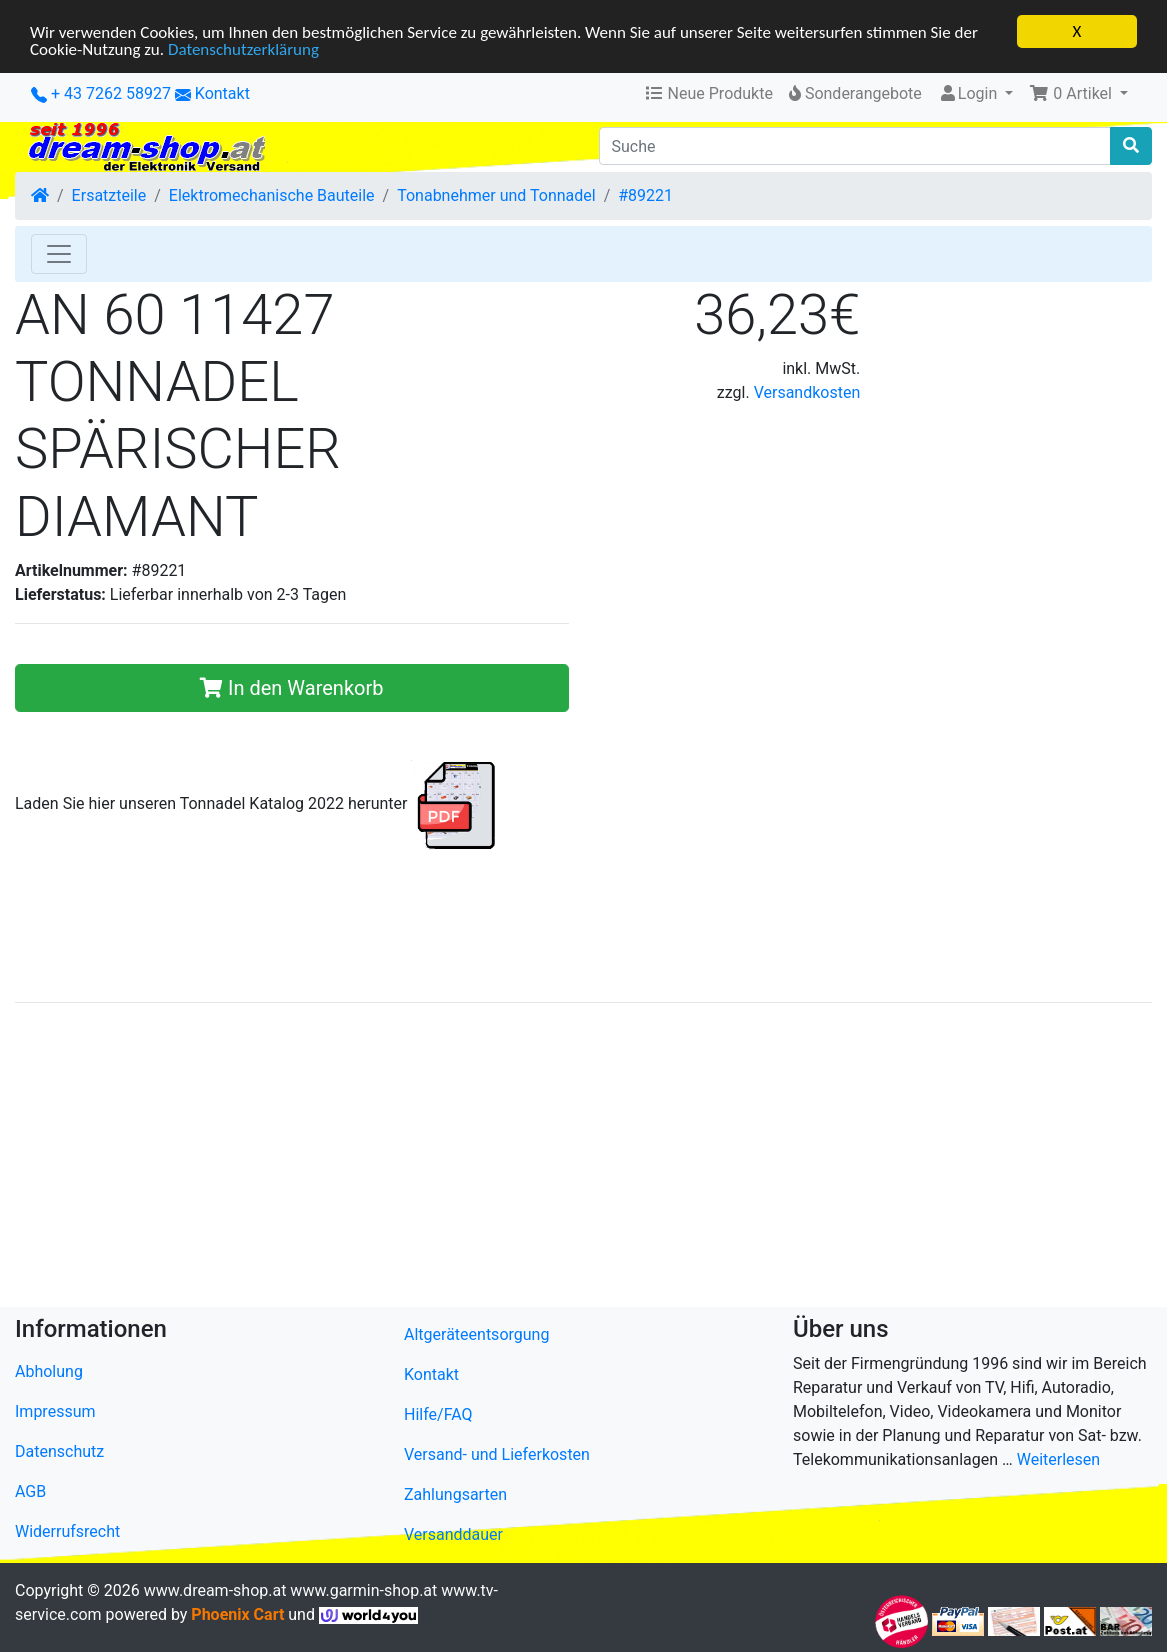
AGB (30, 1490)
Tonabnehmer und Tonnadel (496, 195)
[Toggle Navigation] (59, 254)
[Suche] (855, 146)
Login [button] (969, 93)
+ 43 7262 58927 (101, 93)
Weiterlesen (1058, 1458)
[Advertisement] (583, 1159)
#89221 (645, 195)
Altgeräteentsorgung (476, 1334)
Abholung (49, 1370)
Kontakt (222, 93)
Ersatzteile (109, 195)
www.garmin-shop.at (363, 1590)
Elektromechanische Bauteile (272, 195)
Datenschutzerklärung (243, 48)
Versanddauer (453, 1534)
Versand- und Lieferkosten (497, 1454)
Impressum (55, 1410)
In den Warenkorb (291, 688)
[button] (1078, 94)
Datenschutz (59, 1450)
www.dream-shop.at (215, 1590)
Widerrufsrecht (67, 1530)
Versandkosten (807, 392)
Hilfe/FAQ (438, 1414)
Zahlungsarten (455, 1494)
